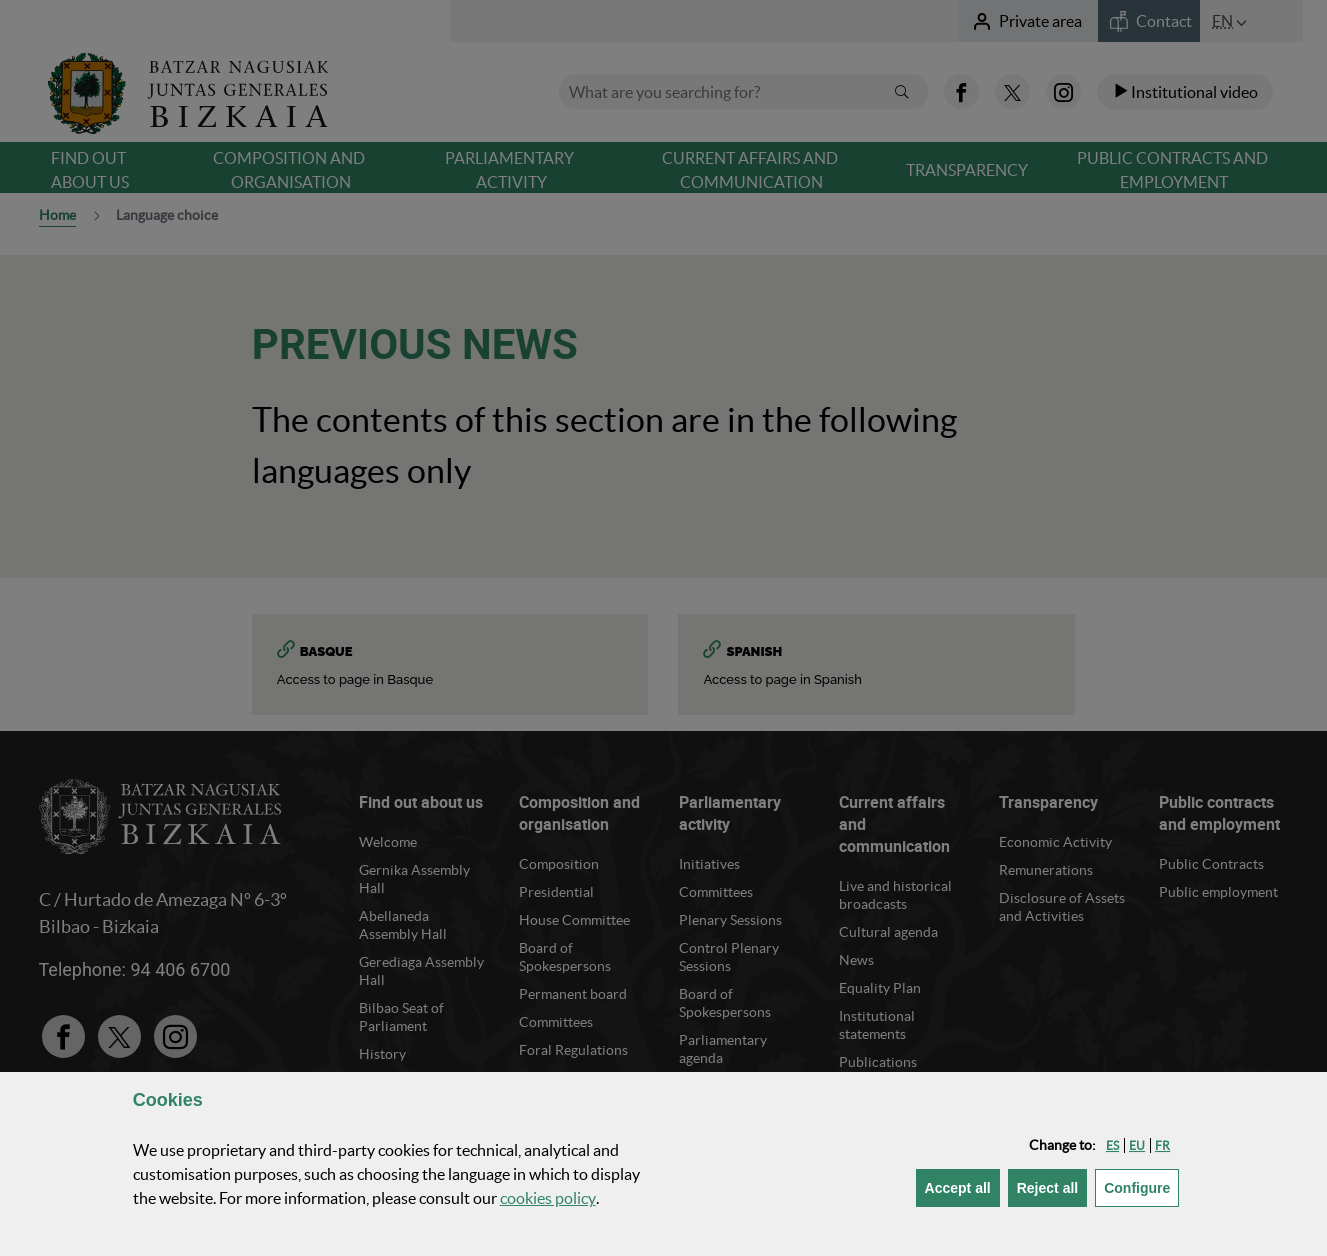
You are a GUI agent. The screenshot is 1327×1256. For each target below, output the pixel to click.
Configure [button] (1141, 1186)
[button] (1112, 1145)
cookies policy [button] (548, 1198)
